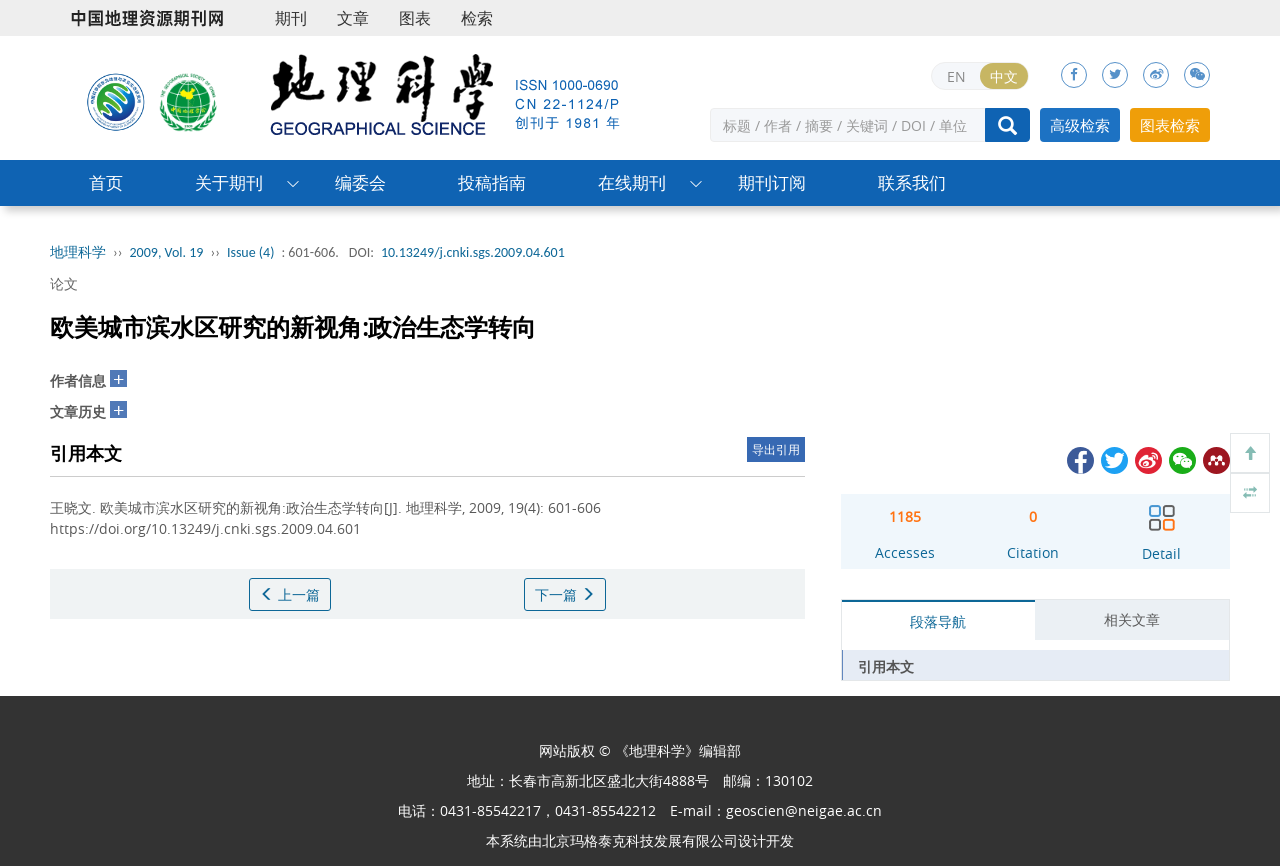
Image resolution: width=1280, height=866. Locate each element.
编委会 (360, 182)
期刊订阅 (772, 182)
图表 (415, 18)
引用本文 (886, 666)
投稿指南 (492, 182)
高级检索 (1080, 125)
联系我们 (912, 182)
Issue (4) (251, 252)
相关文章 (1132, 619)
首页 (106, 182)
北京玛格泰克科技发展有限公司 (640, 840)
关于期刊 (229, 182)
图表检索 (1170, 125)
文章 (353, 18)
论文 (64, 283)
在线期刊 (632, 182)
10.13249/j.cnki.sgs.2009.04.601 (473, 252)
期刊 (291, 18)
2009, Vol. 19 (167, 252)
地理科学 (78, 252)
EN (956, 76)
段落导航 (938, 621)
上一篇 (290, 594)
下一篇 (565, 594)
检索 (477, 18)
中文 (1004, 76)
